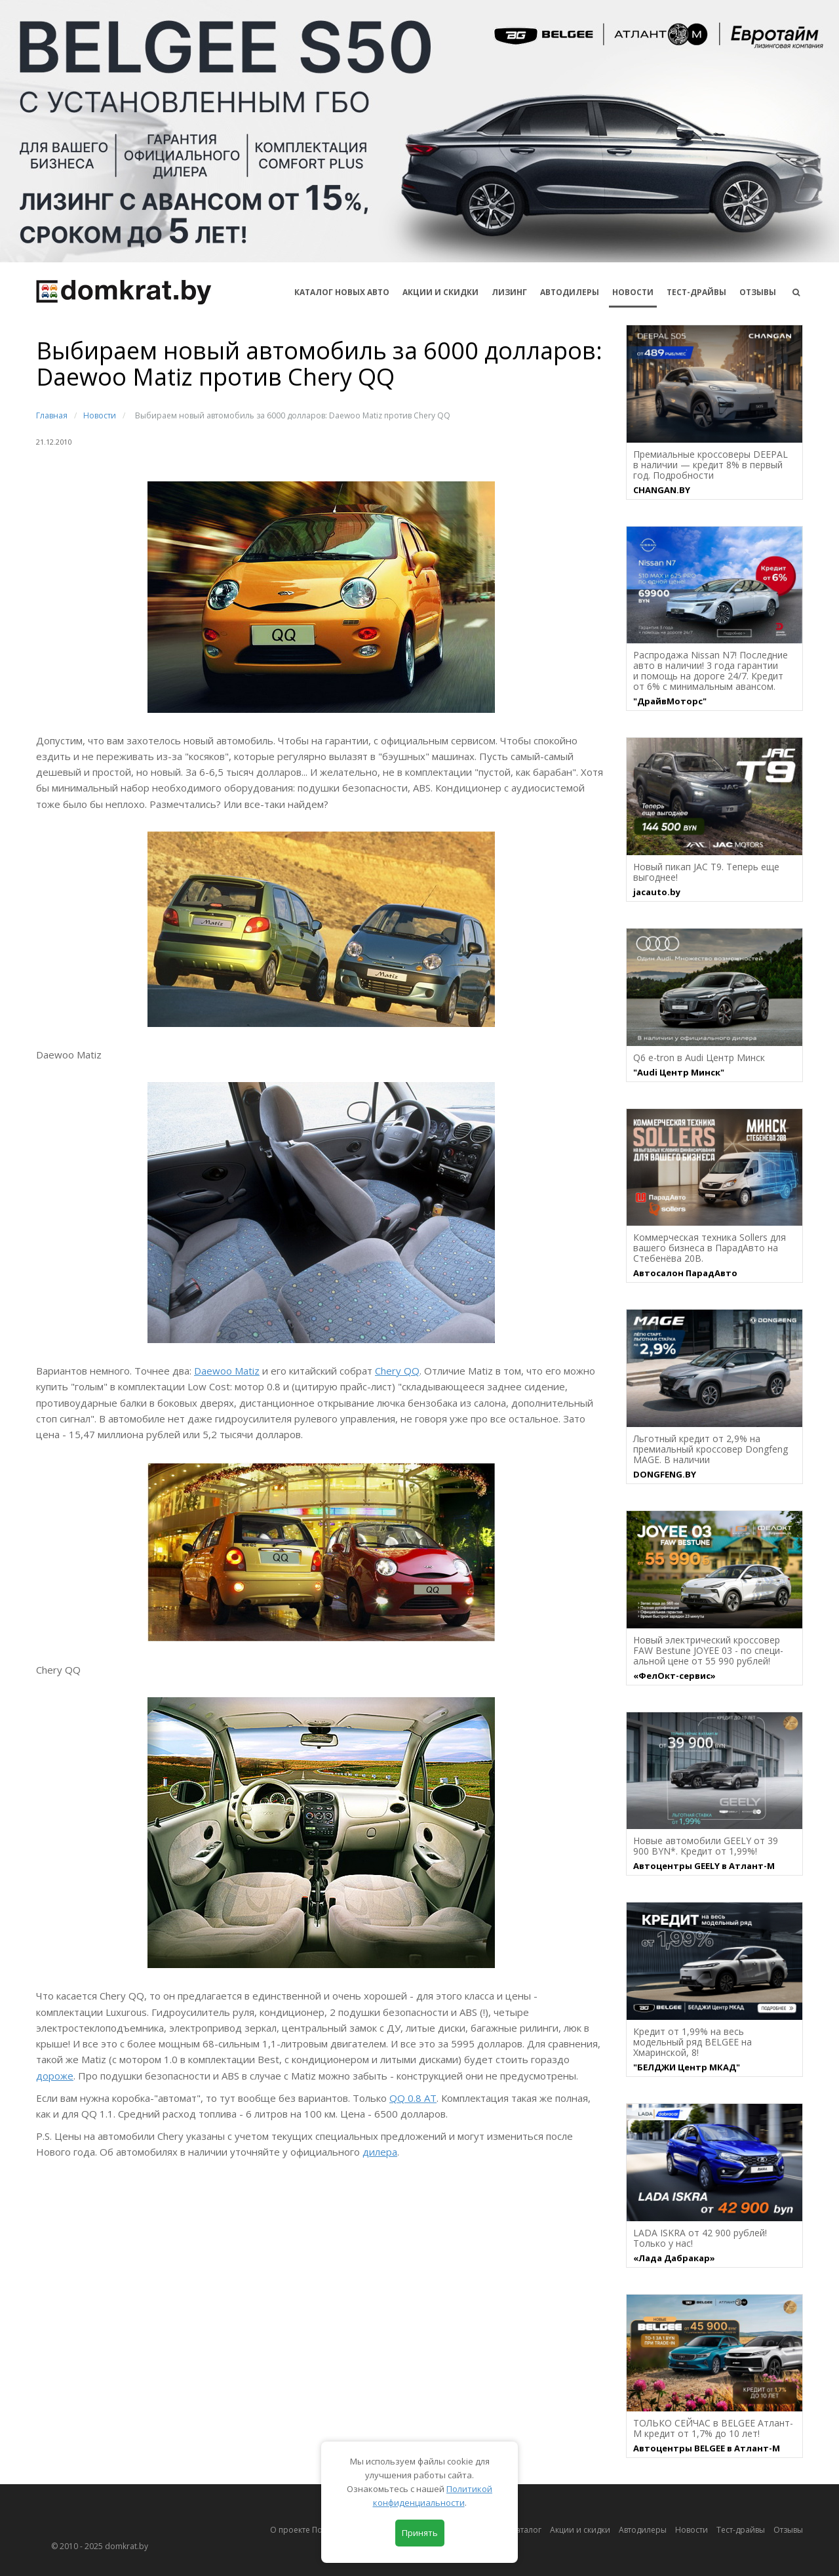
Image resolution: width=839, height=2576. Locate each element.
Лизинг (509, 292)
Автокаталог (517, 2529)
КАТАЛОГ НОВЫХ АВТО (341, 292)
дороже (54, 2075)
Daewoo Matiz (227, 1370)
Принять (420, 2533)
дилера (379, 2151)
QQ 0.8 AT (413, 2097)
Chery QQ (397, 1370)
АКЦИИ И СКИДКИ (440, 292)
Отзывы (757, 292)
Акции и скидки (580, 2529)
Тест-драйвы (696, 292)
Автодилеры (569, 292)
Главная (52, 415)
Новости (633, 292)
